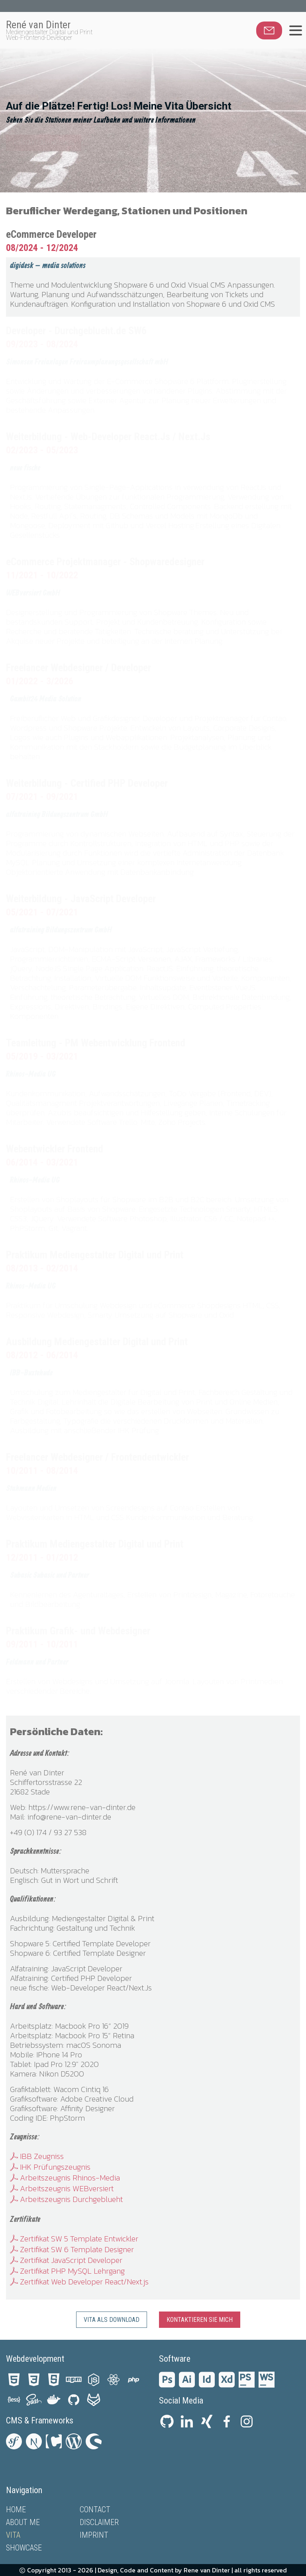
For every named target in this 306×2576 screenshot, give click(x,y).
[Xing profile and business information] (207, 2422)
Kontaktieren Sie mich (200, 2319)
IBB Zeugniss (37, 2156)
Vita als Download (111, 2319)
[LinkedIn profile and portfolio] (187, 2422)
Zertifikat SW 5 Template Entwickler (74, 2238)
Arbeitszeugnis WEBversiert (62, 2188)
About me (23, 2522)
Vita (13, 2535)
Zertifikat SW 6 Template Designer (72, 2249)
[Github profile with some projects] (167, 2422)
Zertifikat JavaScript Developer (66, 2260)
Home (16, 2509)
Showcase (24, 2547)
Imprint (94, 2535)
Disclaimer (99, 2522)
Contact (95, 2509)
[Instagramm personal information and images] (247, 2422)
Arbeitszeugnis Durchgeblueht (66, 2199)
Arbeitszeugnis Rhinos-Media (65, 2177)
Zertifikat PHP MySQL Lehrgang (67, 2271)
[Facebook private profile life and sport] (227, 2422)
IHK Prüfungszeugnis (50, 2167)
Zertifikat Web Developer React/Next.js (79, 2281)
